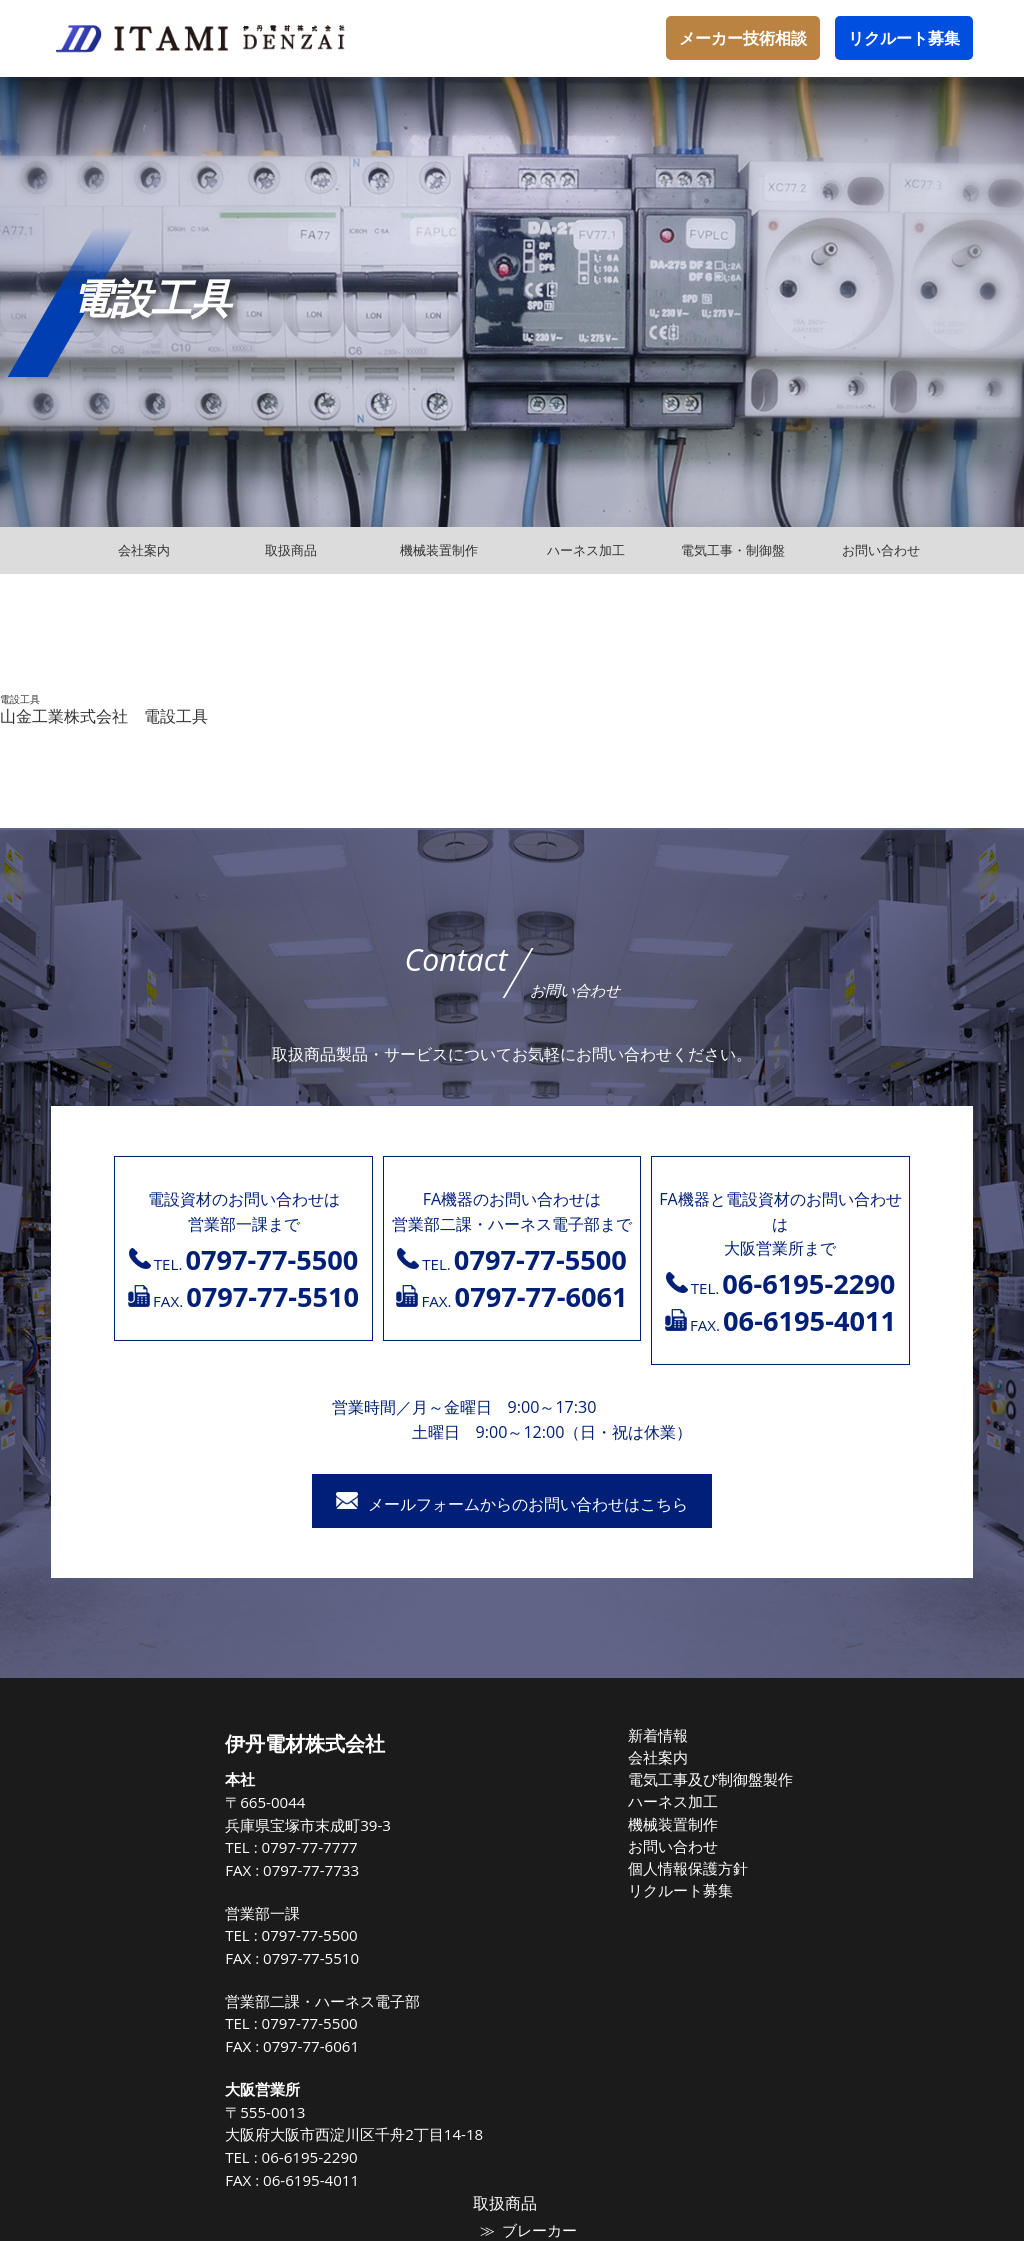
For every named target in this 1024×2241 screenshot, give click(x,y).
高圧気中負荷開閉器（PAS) (860, 1831)
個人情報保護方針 (533, 1862)
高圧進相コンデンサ (840, 1916)
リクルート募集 (904, 38)
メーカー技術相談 (743, 38)
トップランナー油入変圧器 (860, 1894)
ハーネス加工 (520, 1799)
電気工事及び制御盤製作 (552, 1778)
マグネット (814, 1789)
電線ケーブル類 (827, 1810)
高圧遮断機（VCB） (840, 1937)
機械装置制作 (520, 1820)
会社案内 (507, 1756)
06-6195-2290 (169, 2157)
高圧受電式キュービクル (853, 1979)
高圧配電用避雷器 (834, 1873)
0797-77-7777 (169, 1847)
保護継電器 (814, 1958)
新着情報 (507, 1735)
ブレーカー (814, 1767)
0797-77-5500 (169, 1935)
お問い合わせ (520, 1841)
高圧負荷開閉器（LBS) (847, 1852)
